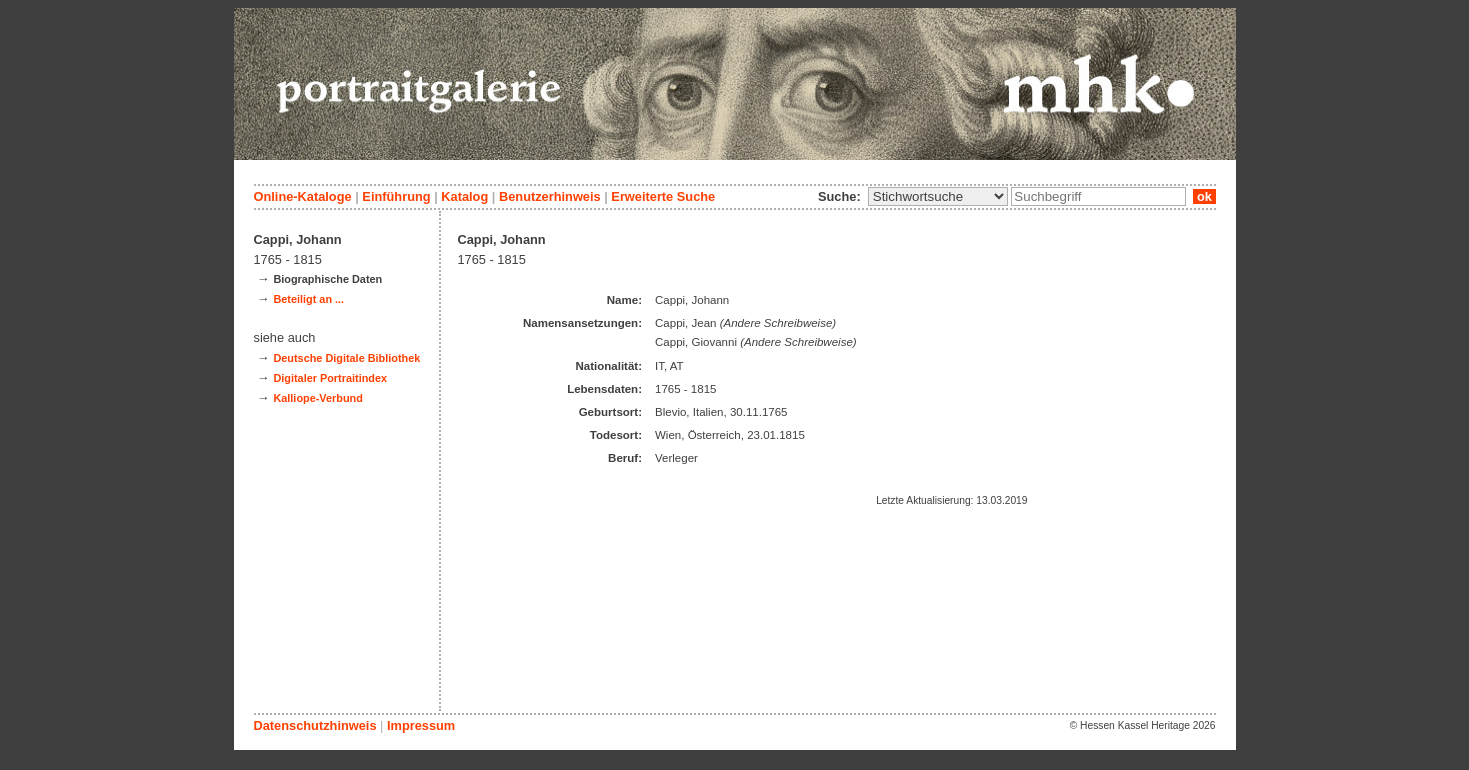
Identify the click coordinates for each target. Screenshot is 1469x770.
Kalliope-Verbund (317, 398)
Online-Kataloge (303, 196)
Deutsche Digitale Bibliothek (346, 358)
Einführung (396, 196)
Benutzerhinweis (550, 196)
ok (1204, 196)
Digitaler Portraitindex (330, 378)
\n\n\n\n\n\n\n (938, 196)
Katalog (464, 196)
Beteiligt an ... (308, 299)
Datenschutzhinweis (315, 725)
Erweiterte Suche (663, 196)
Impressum (421, 725)
